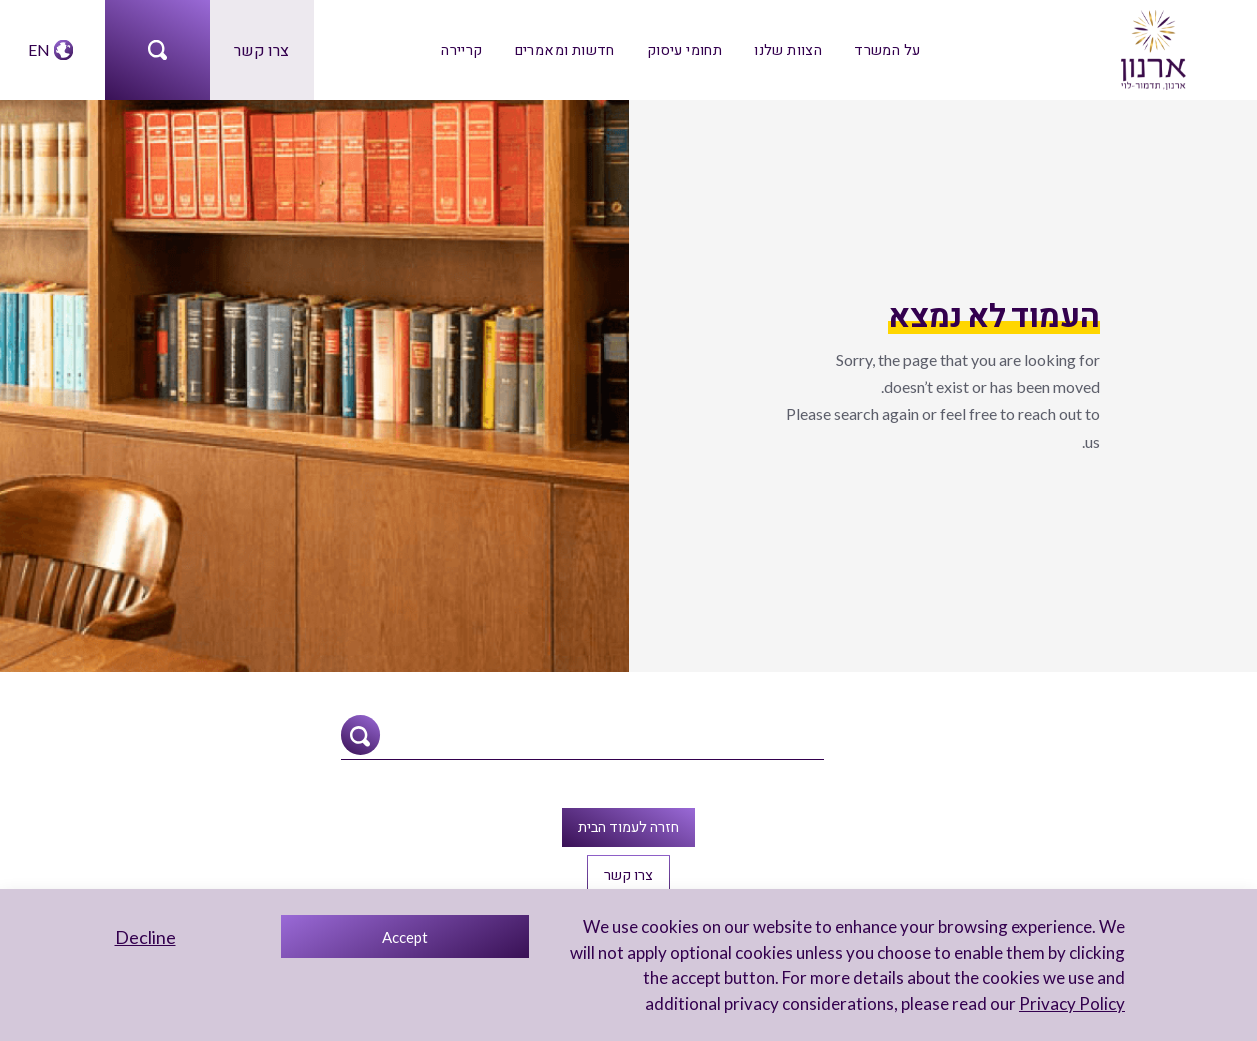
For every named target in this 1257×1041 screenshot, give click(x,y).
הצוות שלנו (788, 49)
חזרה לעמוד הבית (628, 826)
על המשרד (887, 49)
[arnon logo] (1152, 47)
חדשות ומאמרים (565, 49)
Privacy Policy (1072, 1003)
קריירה (461, 49)
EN (39, 49)
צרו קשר (261, 49)
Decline (145, 937)
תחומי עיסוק (684, 49)
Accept (405, 937)
